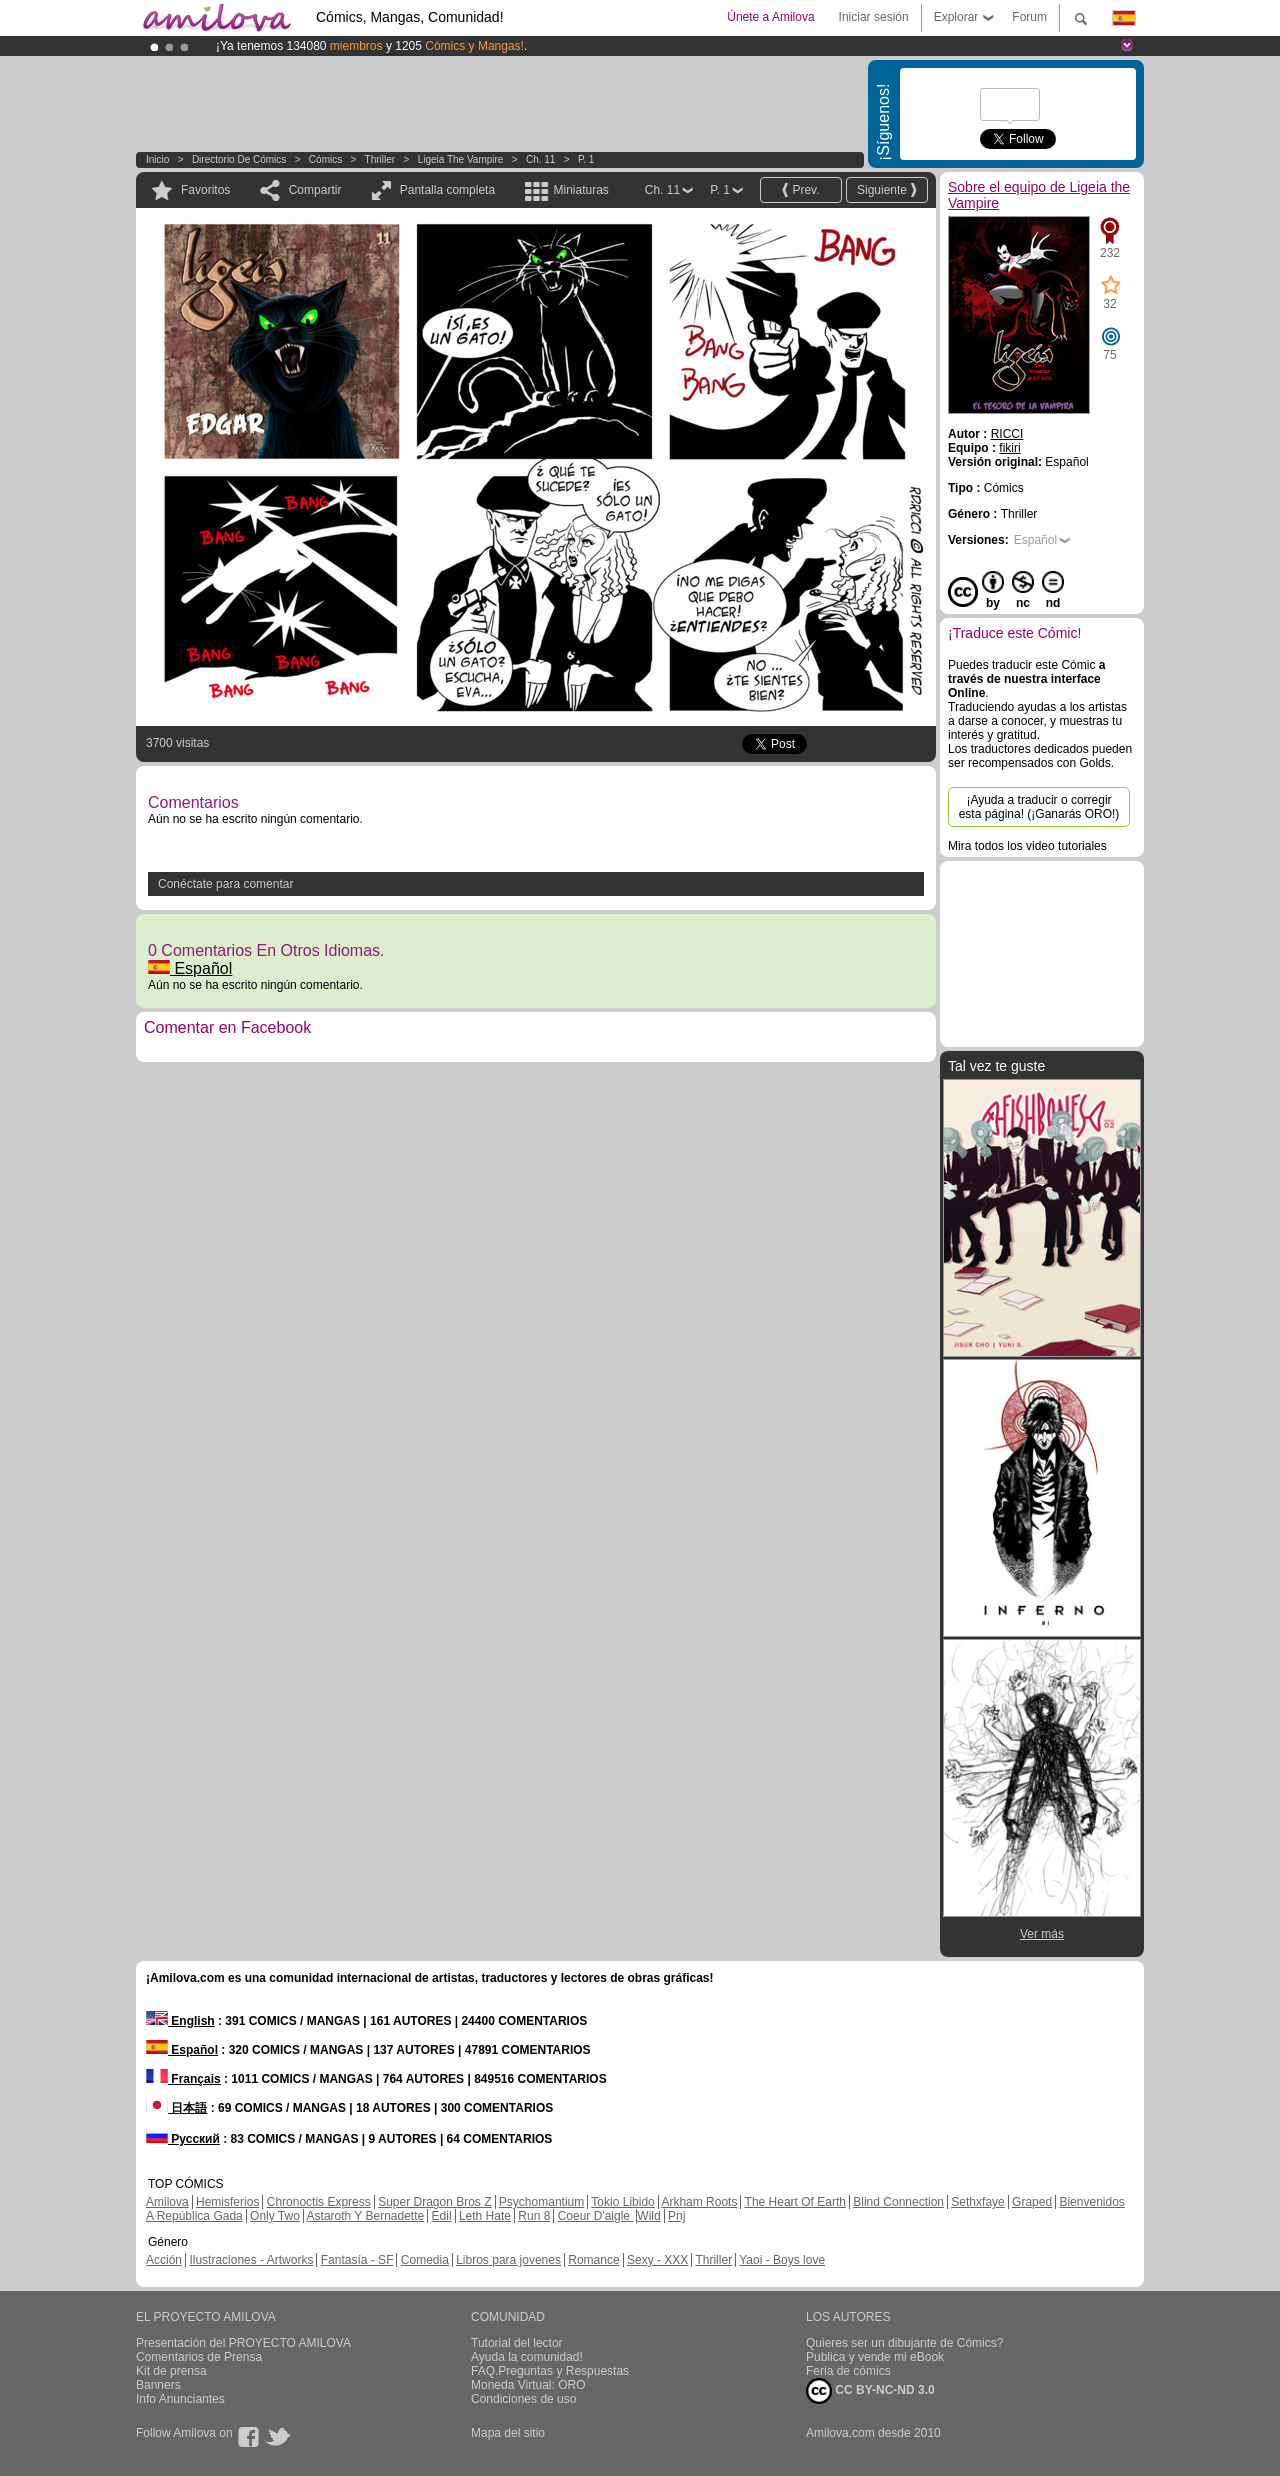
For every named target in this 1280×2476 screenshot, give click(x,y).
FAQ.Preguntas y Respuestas (550, 2371)
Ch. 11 (540, 159)
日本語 (176, 2108)
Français (183, 2079)
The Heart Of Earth (795, 2202)
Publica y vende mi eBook (875, 2357)
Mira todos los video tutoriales (1027, 846)
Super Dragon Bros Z (434, 2202)
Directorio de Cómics (239, 159)
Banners (158, 2385)
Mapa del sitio (508, 2433)
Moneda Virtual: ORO (528, 2385)
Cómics (327, 159)
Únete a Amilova (770, 17)
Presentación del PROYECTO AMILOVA (243, 2343)
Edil (442, 2216)
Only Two (275, 2216)
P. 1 (586, 159)
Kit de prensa (171, 2371)
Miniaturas (580, 190)
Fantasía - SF (357, 2260)
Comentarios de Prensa (199, 2357)
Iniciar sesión (874, 17)
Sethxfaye (977, 2202)
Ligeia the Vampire (461, 159)
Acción (164, 2260)
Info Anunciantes (180, 2399)
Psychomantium (541, 2202)
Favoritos (205, 190)
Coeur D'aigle (596, 2216)
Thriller (380, 159)
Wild (648, 2216)
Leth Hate (485, 2216)
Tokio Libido (622, 2202)
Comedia (425, 2260)
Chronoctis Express (319, 2202)
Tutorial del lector (517, 2343)
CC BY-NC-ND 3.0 (870, 2391)
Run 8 (534, 2216)
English (180, 2021)
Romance (593, 2260)
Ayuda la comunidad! (527, 2357)
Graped (1032, 2202)
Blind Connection (898, 2202)
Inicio (157, 159)
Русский (183, 2139)
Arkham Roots (699, 2202)
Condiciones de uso (523, 2399)
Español (190, 968)
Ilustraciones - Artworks (251, 2260)
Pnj (676, 2216)
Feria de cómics (848, 2371)
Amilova (167, 2202)
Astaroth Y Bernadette (366, 2216)
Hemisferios (227, 2202)
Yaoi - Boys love (782, 2260)
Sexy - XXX (657, 2260)
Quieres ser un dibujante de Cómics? (904, 2343)
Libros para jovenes (508, 2260)
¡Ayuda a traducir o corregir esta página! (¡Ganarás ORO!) (1039, 807)
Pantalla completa (447, 190)
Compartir (315, 190)
